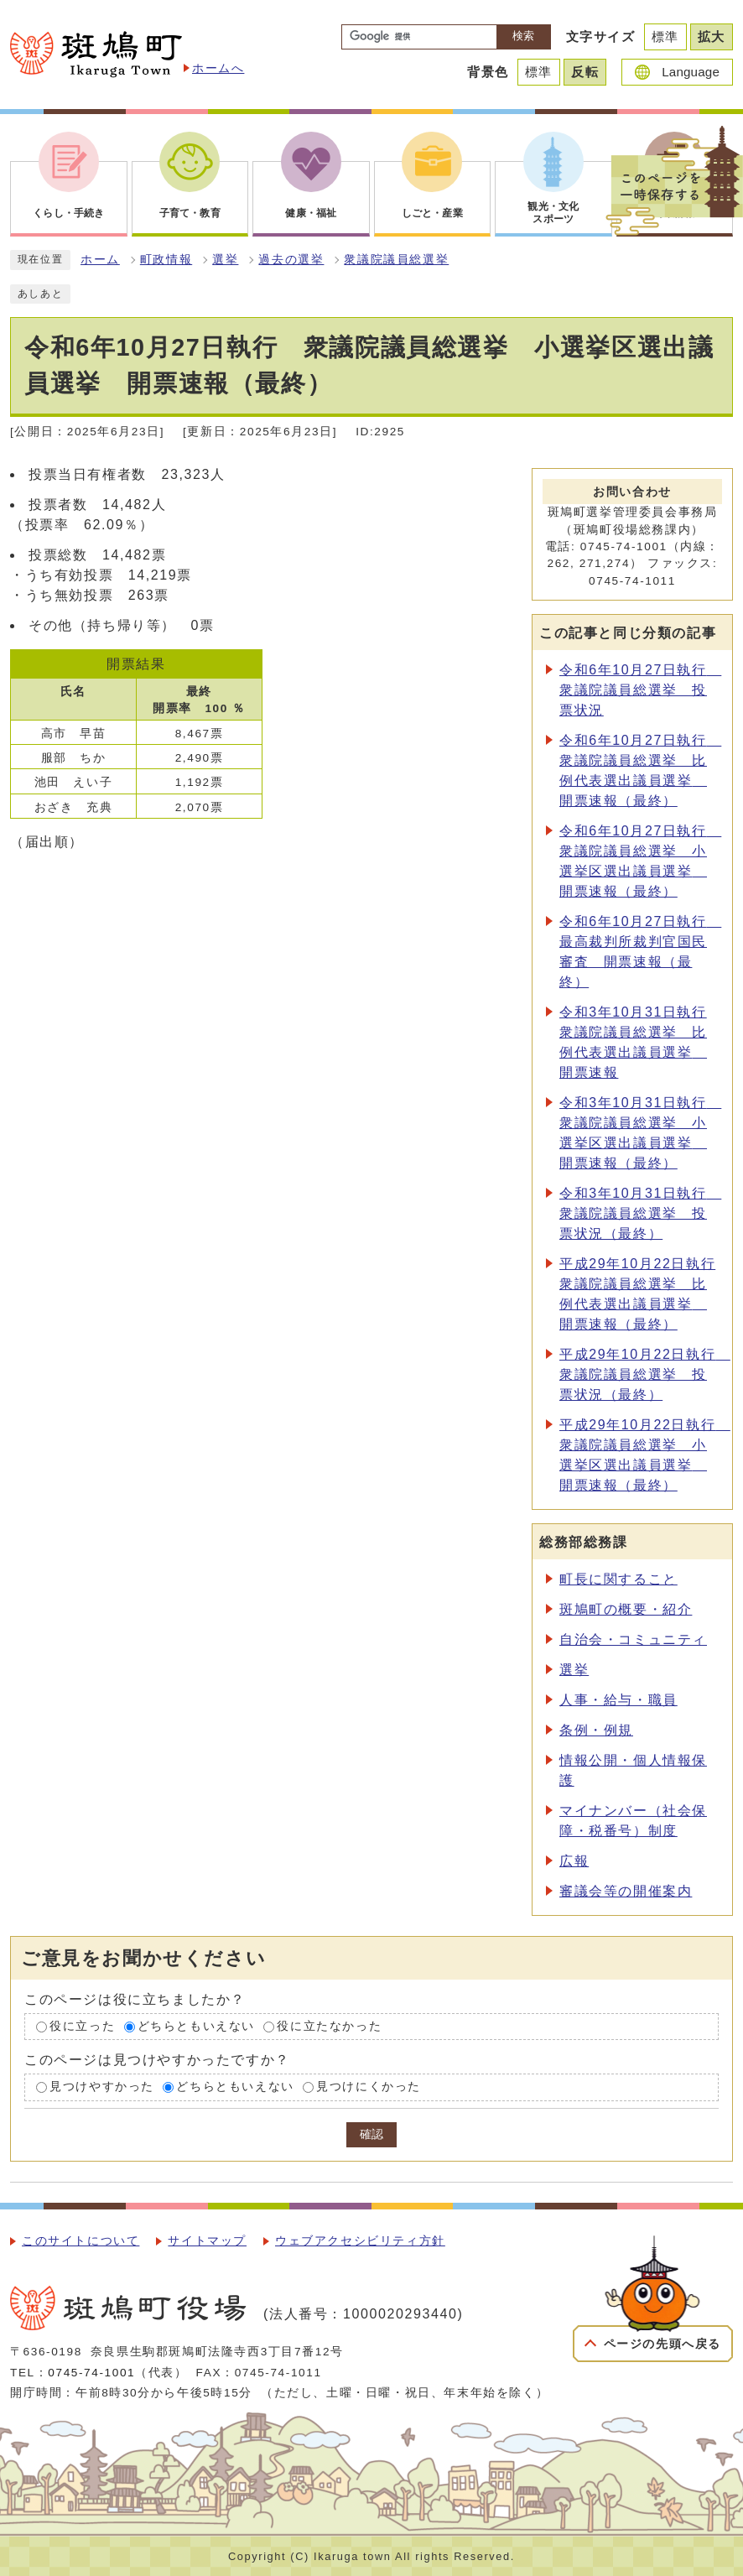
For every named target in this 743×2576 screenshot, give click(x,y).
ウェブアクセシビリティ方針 (360, 2241)
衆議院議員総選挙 (396, 259)
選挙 (225, 259)
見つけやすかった (101, 2087)
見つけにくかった (368, 2087)
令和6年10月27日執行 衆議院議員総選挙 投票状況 (640, 690)
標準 (665, 36)
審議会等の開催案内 (625, 1891)
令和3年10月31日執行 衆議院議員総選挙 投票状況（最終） (640, 1213)
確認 (371, 2134)
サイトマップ (207, 2241)
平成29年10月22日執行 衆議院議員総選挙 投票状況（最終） (644, 1374)
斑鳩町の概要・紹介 (625, 1609)
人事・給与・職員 (618, 1700)
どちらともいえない (196, 2026)
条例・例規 (596, 1730)
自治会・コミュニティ (633, 1639)
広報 (574, 1861)
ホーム (100, 259)
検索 (523, 35)
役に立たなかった (329, 2026)
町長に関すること (618, 1579)
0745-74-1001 (91, 2372)
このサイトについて (80, 2241)
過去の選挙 (291, 259)
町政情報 (166, 259)
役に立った (82, 2026)
